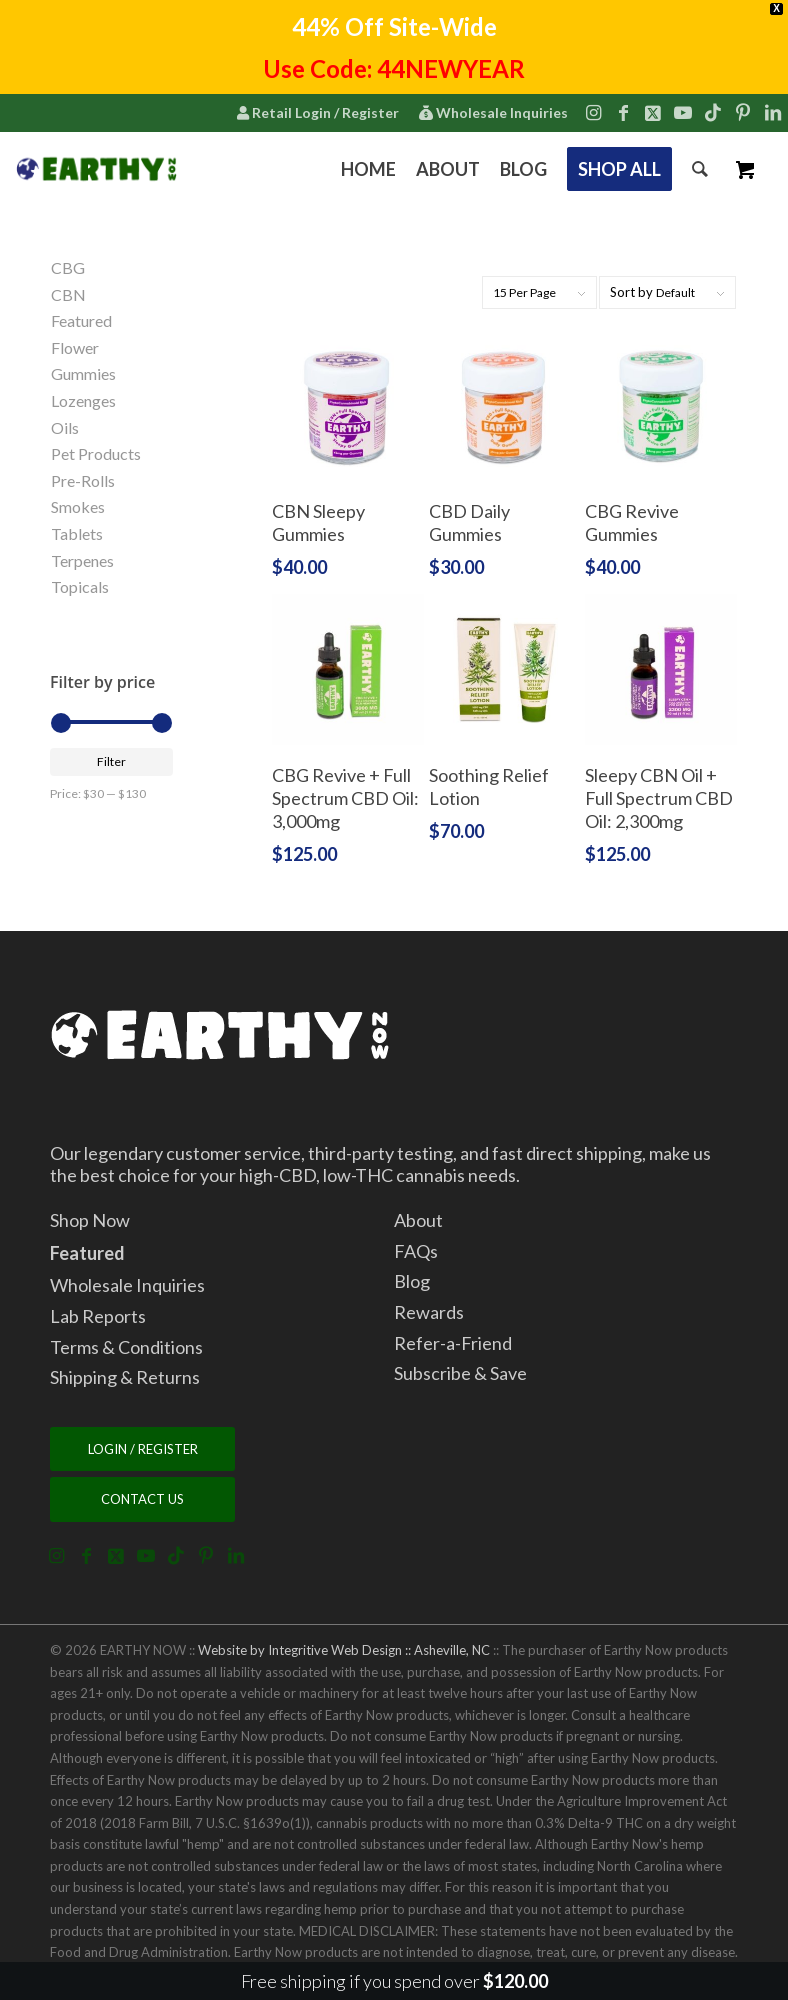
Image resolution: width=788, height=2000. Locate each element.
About (418, 1220)
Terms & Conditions (126, 1347)
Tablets (77, 533)
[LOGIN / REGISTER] (142, 1449)
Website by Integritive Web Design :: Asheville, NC (344, 1650)
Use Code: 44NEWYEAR (394, 68)
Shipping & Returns (125, 1377)
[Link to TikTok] (713, 112)
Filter (111, 761)
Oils (65, 427)
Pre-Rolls (83, 480)
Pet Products (96, 453)
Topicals (80, 586)
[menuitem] (317, 114)
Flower (75, 347)
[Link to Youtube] (683, 112)
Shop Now (90, 1220)
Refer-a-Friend (453, 1343)
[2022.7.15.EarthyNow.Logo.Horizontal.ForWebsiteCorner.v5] (96, 169)
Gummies (83, 373)
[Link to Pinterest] (743, 112)
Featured (81, 320)
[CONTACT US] (142, 1499)
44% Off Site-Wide (394, 26)
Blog (412, 1281)
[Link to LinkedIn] (773, 112)
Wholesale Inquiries (492, 112)
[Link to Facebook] (623, 112)
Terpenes (82, 560)
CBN (68, 294)
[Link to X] (653, 112)
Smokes (78, 506)
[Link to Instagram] (593, 112)
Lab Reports (98, 1316)
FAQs (416, 1251)
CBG (68, 267)
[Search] (700, 169)
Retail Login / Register (317, 112)
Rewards (429, 1312)
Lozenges (83, 400)
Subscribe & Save (460, 1373)
